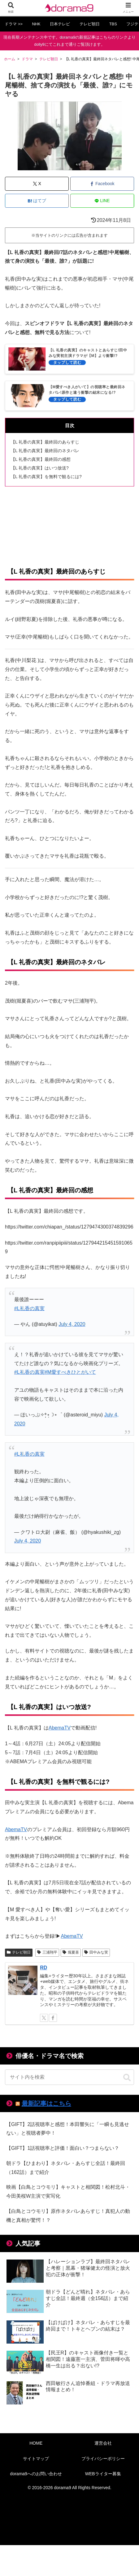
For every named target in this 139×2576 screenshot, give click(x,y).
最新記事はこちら (46, 2103)
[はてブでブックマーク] (37, 201)
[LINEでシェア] (102, 201)
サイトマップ (36, 2458)
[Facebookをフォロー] (53, 2018)
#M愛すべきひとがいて (70, 1372)
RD (43, 1967)
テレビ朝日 (19, 1952)
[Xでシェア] (37, 184)
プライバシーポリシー (103, 2458)
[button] (127, 2077)
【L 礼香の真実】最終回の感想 (41, 459)
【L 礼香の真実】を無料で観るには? (46, 476)
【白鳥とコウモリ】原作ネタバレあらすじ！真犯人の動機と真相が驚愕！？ (68, 2216)
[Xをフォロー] (44, 2018)
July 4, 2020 (72, 1324)
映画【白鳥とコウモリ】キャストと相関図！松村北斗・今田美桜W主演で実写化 (68, 2191)
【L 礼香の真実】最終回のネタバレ (45, 450)
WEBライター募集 (103, 2473)
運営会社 (103, 2443)
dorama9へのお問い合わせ (36, 2473)
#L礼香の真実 (29, 1308)
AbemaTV (60, 1727)
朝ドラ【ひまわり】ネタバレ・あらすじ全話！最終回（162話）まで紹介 (65, 2168)
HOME (35, 2443)
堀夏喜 (71, 1952)
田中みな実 (96, 1952)
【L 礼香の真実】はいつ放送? (40, 467)
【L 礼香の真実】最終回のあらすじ (45, 441)
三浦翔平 (47, 1952)
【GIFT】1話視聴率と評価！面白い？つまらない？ (62, 2148)
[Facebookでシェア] (102, 184)
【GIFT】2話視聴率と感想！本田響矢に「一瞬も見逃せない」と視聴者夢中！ (67, 2129)
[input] (69, 2077)
